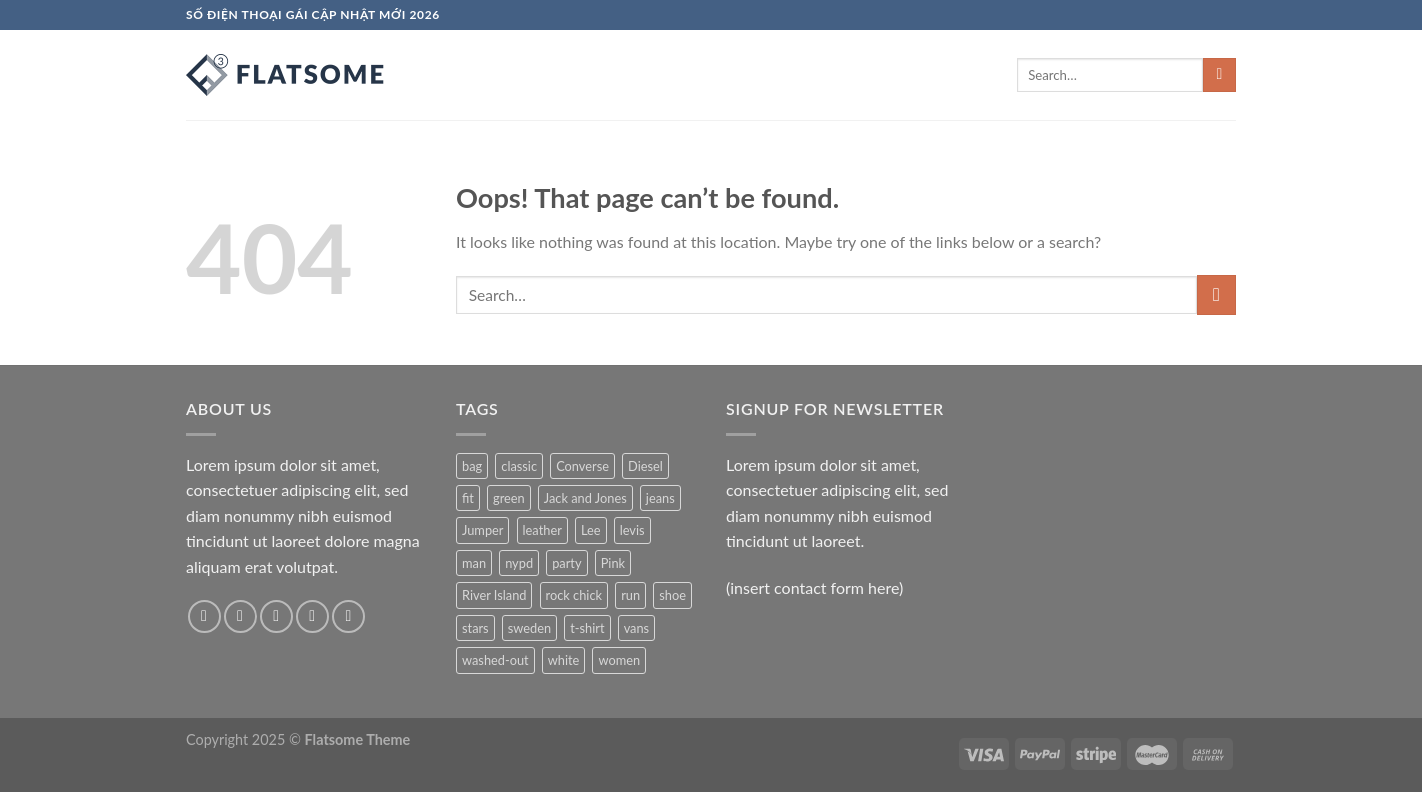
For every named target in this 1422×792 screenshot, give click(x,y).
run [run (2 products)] (630, 595)
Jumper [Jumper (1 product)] (482, 530)
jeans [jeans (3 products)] (660, 498)
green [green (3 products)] (509, 498)
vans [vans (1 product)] (637, 628)
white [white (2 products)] (564, 660)
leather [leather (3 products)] (542, 530)
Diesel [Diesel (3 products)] (645, 466)
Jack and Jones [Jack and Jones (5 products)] (585, 498)
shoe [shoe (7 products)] (672, 595)
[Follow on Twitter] (276, 616)
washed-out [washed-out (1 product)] (495, 660)
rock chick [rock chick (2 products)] (574, 595)
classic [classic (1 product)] (519, 466)
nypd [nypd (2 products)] (519, 563)
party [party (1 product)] (566, 563)
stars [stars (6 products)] (475, 628)
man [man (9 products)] (474, 563)
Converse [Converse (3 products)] (582, 466)
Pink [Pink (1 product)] (613, 563)
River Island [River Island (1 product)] (494, 595)
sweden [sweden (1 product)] (529, 628)
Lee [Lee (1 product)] (591, 530)
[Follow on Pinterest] (348, 616)
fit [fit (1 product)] (468, 498)
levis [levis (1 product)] (632, 530)
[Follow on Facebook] (204, 616)
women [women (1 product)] (619, 660)
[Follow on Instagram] (240, 616)
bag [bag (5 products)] (472, 466)
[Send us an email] (312, 616)
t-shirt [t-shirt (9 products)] (587, 628)
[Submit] (1219, 75)
